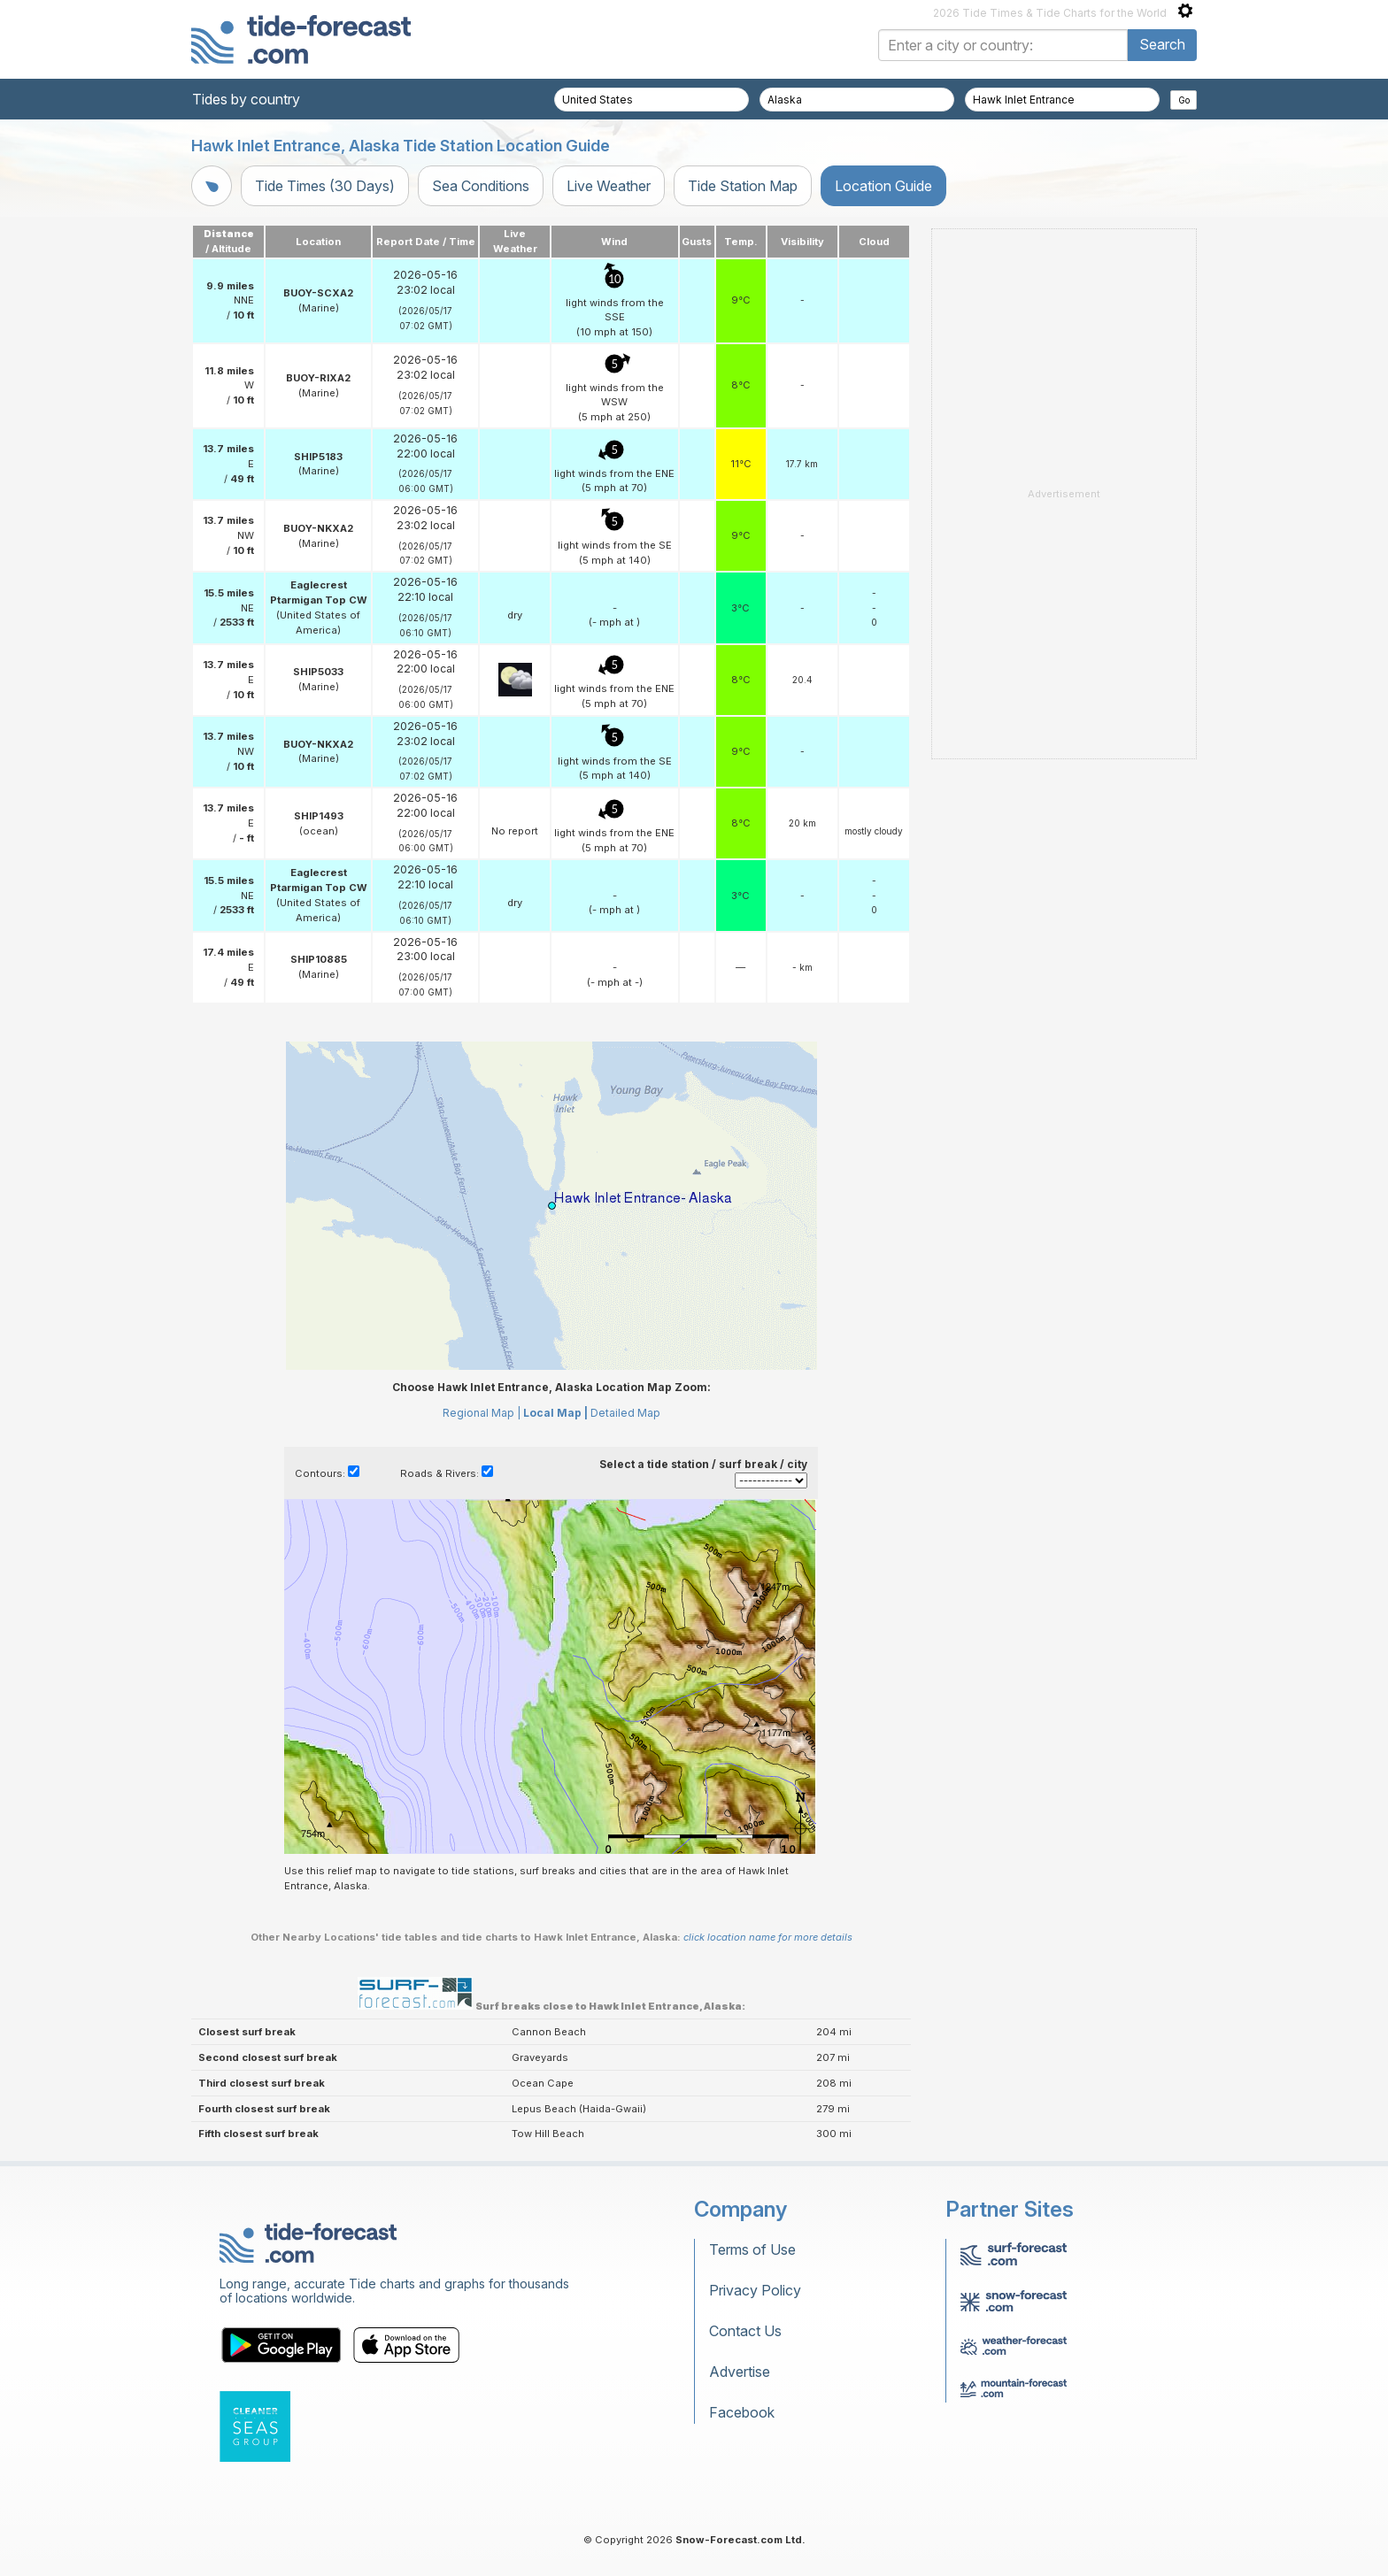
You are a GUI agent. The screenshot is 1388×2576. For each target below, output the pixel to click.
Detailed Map (625, 1412)
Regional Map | (481, 1412)
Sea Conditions (480, 186)
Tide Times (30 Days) (325, 186)
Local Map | (555, 1412)
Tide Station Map (743, 186)
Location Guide (883, 186)
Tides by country (246, 99)
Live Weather (609, 186)
